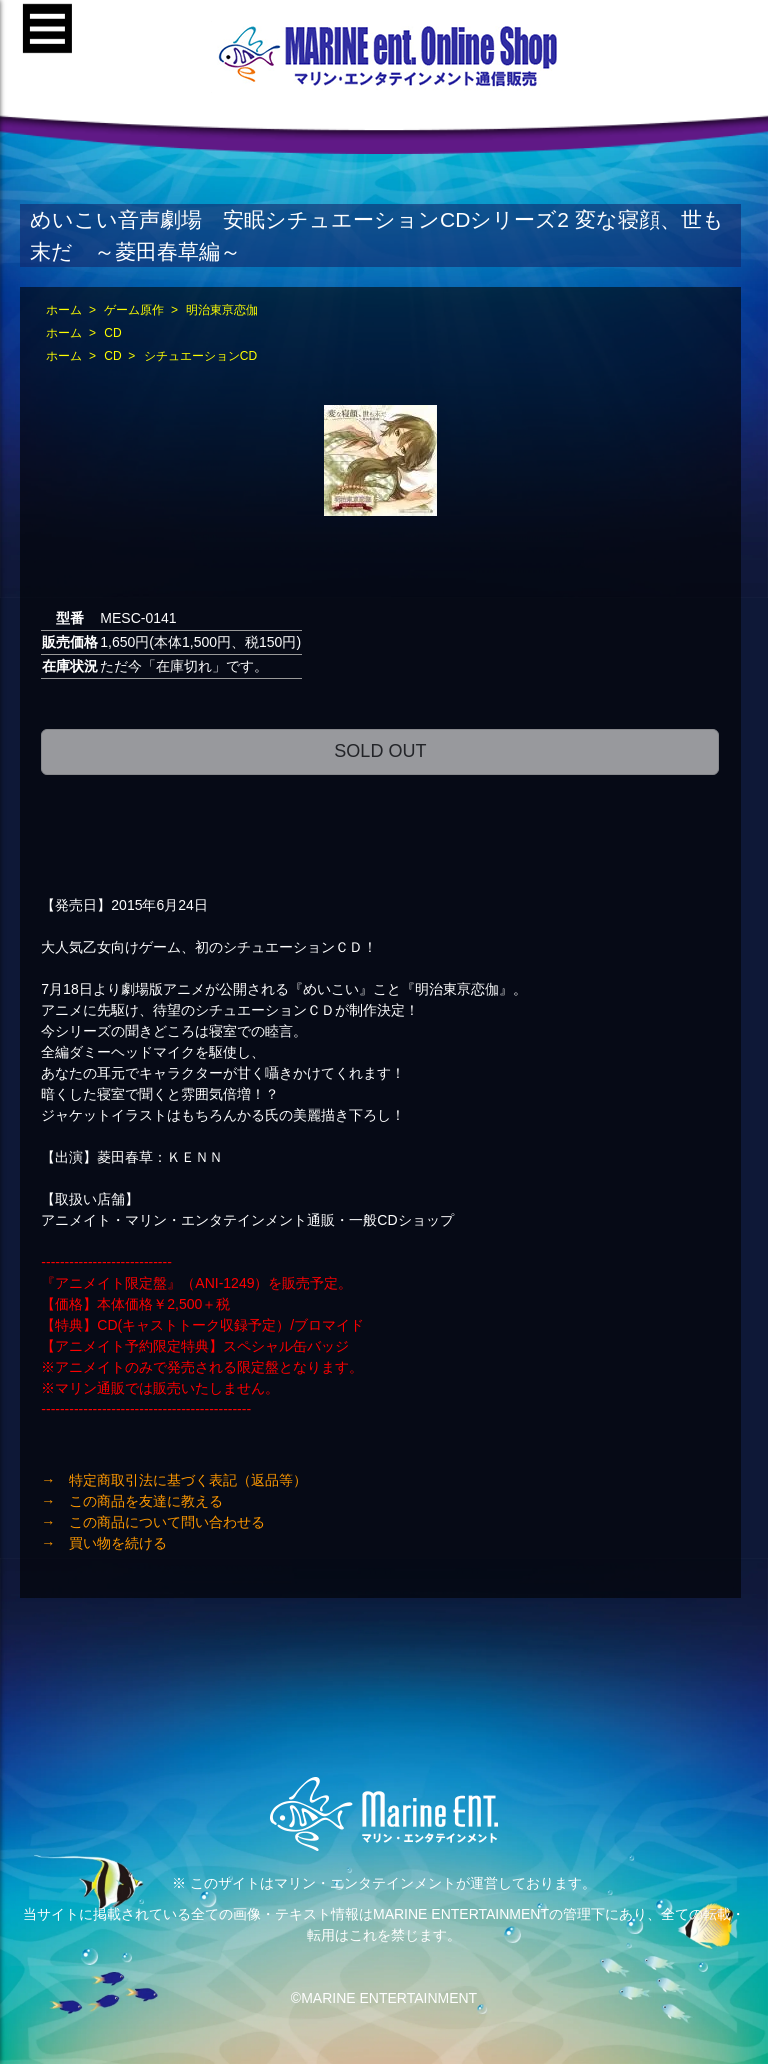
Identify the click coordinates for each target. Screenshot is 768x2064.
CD (112, 333)
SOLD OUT (380, 751)
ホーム (64, 310)
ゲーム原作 (134, 310)
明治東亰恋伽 (222, 310)
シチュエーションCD (200, 356)
